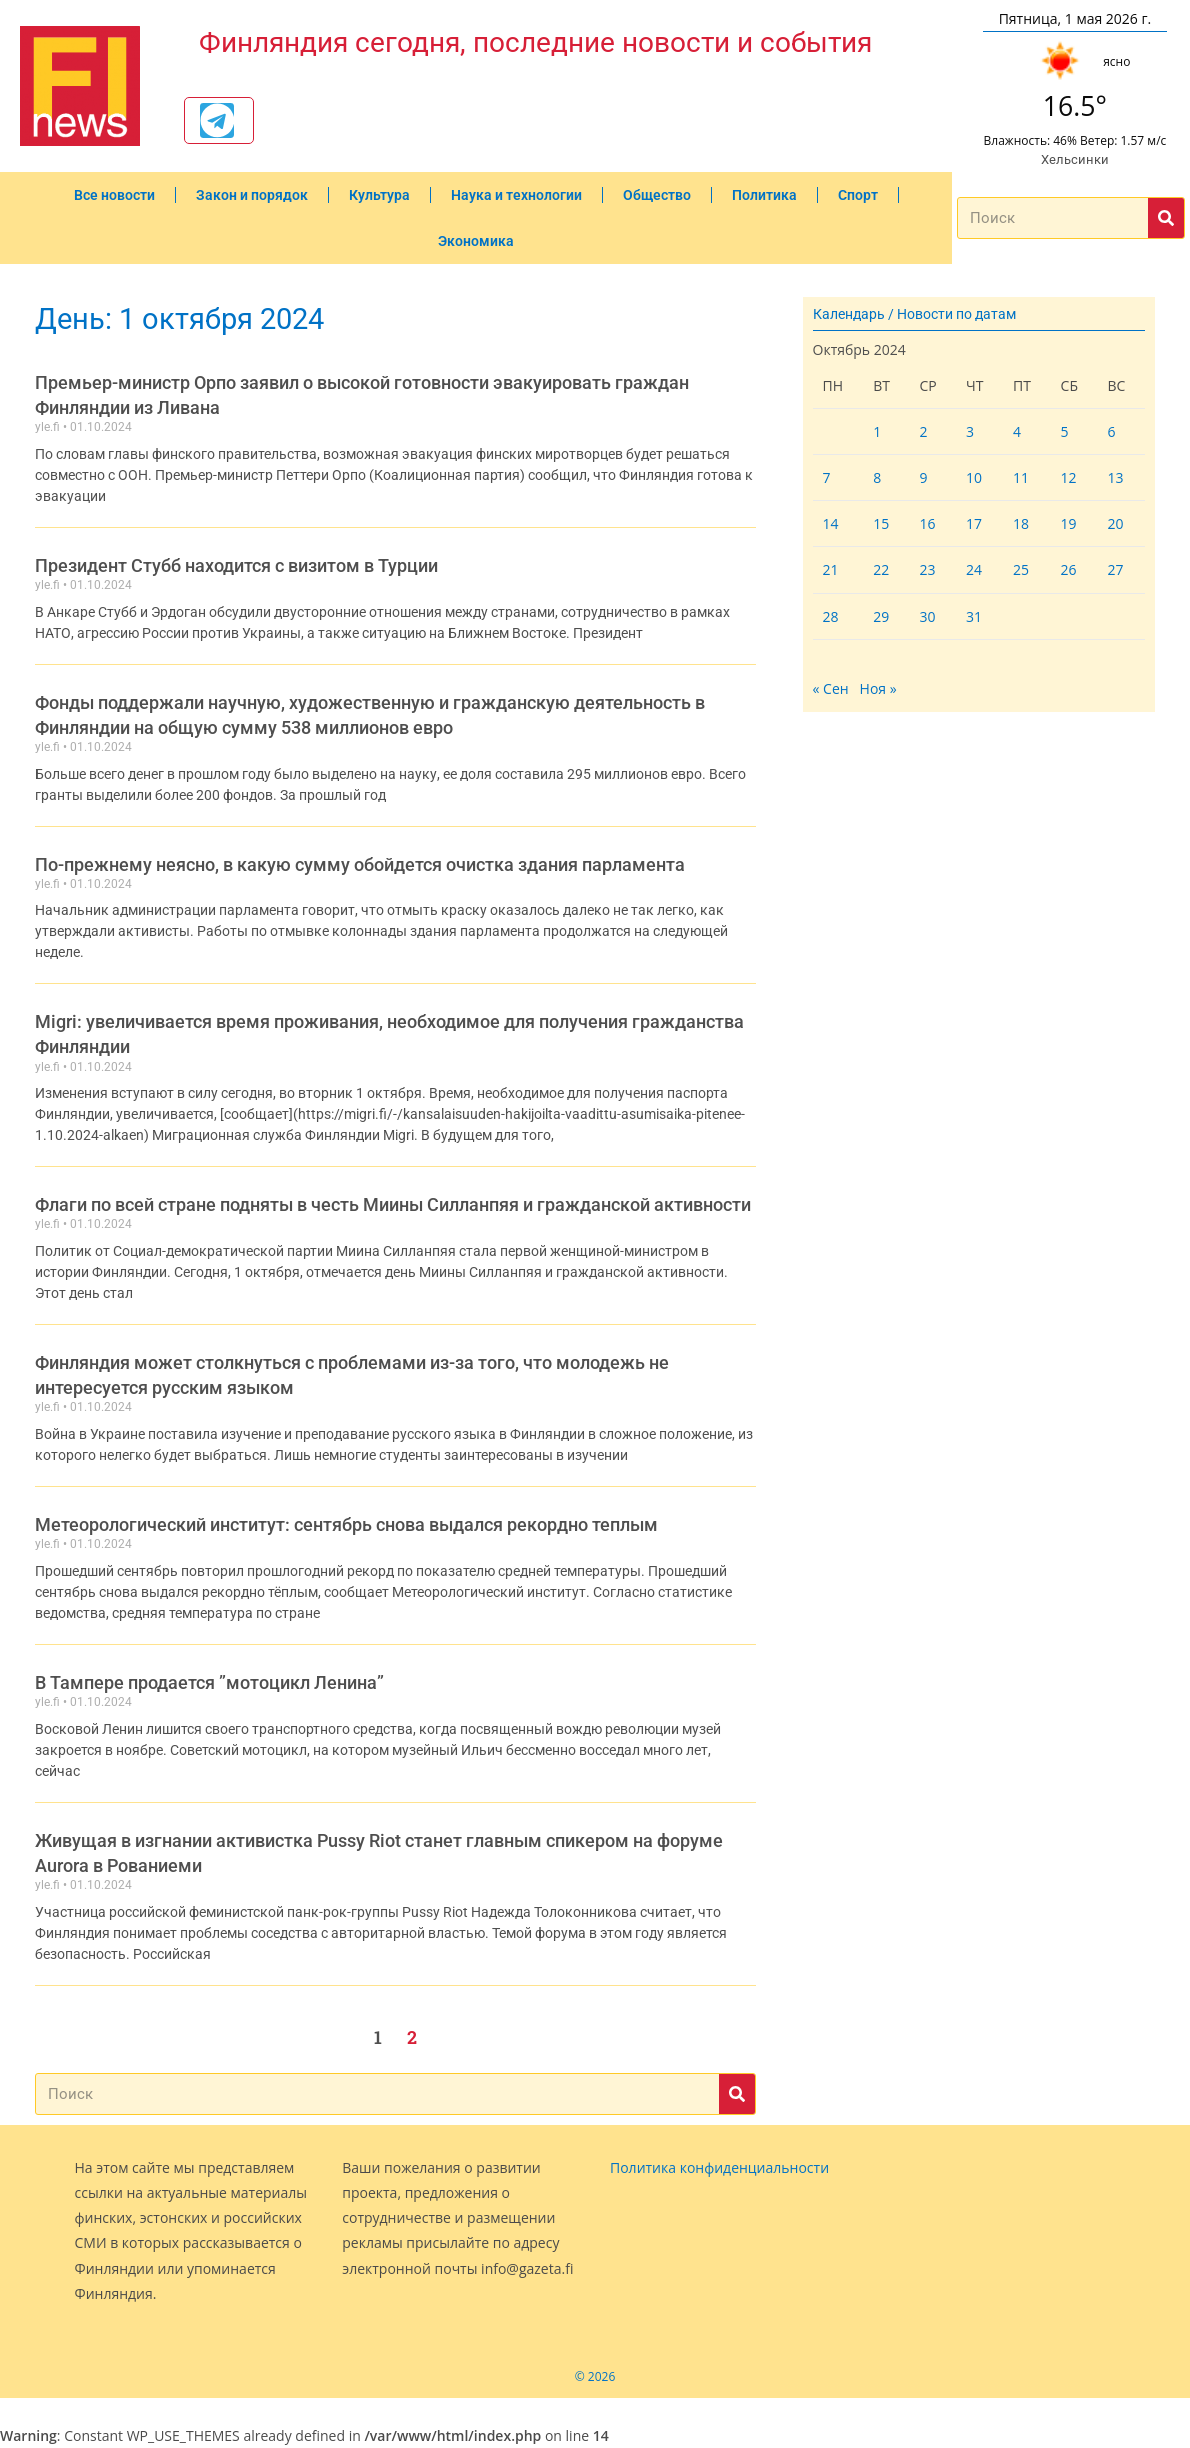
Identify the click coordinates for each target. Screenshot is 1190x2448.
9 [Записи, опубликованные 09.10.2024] (923, 477)
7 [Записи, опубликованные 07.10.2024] (827, 477)
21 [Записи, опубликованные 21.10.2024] (831, 569)
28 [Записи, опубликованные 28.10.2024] (831, 616)
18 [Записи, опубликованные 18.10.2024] (1021, 523)
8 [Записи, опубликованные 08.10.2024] (877, 477)
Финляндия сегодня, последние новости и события (535, 41)
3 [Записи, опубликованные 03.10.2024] (970, 431)
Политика (764, 195)
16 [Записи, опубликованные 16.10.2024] (927, 523)
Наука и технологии (516, 195)
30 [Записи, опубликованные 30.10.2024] (927, 616)
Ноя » (878, 688)
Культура (379, 195)
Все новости (114, 195)
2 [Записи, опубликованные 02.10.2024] (923, 431)
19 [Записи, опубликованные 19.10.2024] (1069, 523)
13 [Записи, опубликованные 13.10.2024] (1115, 477)
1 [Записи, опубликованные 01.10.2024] (877, 431)
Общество (657, 195)
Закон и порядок (252, 195)
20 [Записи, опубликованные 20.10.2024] (1115, 523)
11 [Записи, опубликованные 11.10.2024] (1021, 477)
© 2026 (595, 2376)
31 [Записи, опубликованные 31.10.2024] (974, 616)
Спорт (858, 195)
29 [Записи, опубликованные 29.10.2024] (881, 616)
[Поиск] (1166, 218)
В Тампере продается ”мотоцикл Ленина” (209, 1682)
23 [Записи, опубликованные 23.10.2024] (927, 569)
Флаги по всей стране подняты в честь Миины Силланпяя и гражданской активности (393, 1204)
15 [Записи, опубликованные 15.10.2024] (881, 523)
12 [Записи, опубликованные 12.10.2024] (1069, 477)
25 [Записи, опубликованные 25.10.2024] (1021, 569)
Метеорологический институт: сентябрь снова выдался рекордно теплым (346, 1524)
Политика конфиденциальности (719, 2167)
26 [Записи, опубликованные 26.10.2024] (1069, 569)
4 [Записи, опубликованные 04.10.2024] (1017, 431)
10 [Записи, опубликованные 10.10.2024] (974, 477)
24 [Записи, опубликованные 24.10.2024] (974, 569)
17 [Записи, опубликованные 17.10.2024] (974, 523)
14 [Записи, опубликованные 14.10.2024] (831, 523)
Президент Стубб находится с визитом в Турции (236, 565)
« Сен (831, 688)
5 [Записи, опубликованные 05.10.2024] (1065, 431)
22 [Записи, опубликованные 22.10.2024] (881, 569)
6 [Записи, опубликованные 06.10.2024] (1111, 431)
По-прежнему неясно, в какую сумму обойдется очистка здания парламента (360, 864)
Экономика (476, 241)
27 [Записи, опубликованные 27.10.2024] (1115, 569)
